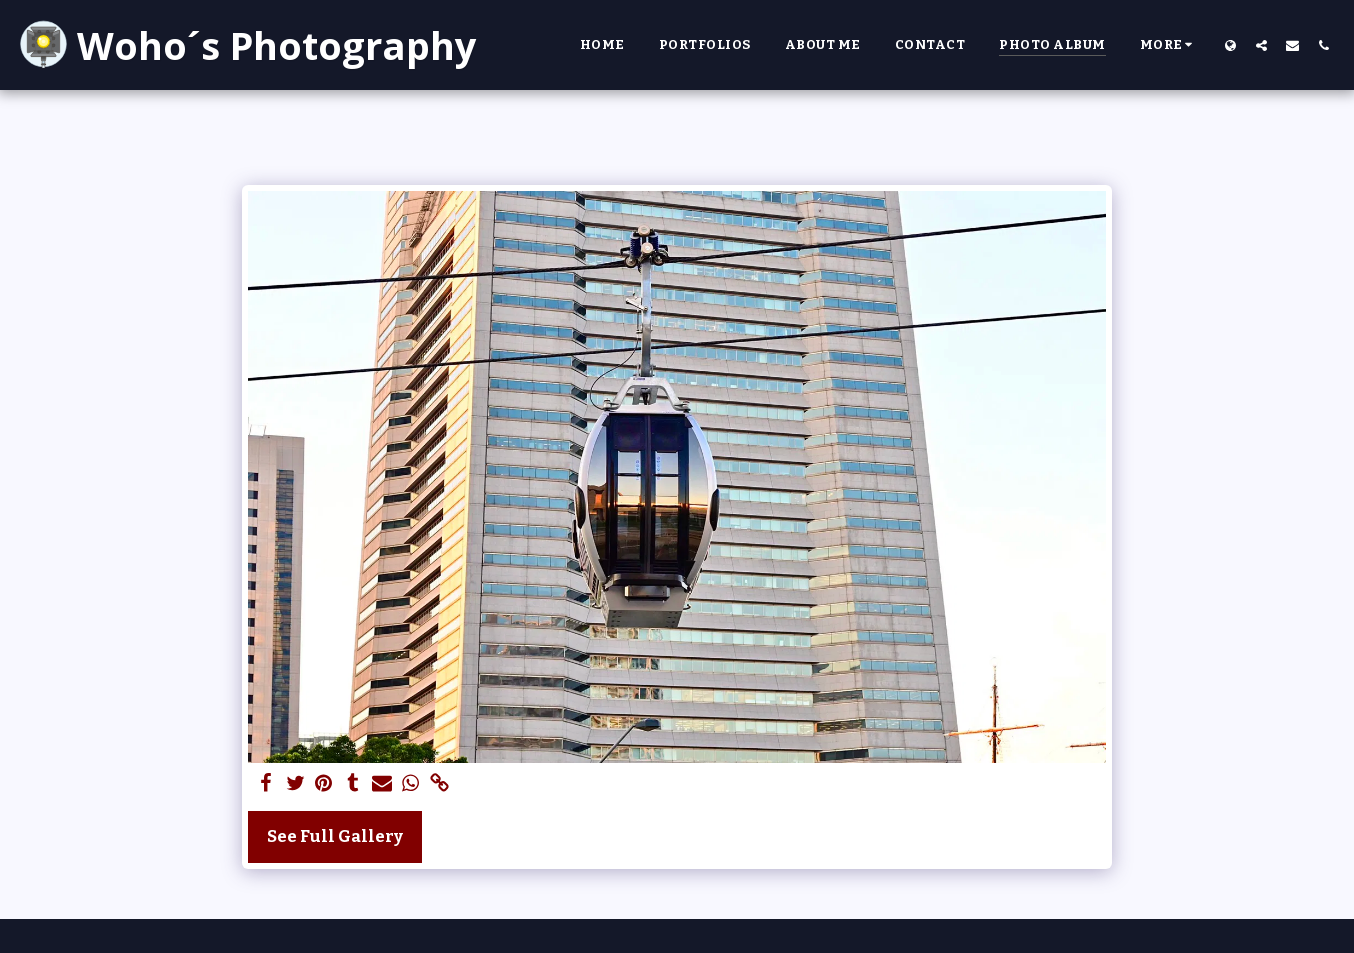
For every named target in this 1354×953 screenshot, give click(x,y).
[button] (1261, 45)
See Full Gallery (335, 836)
